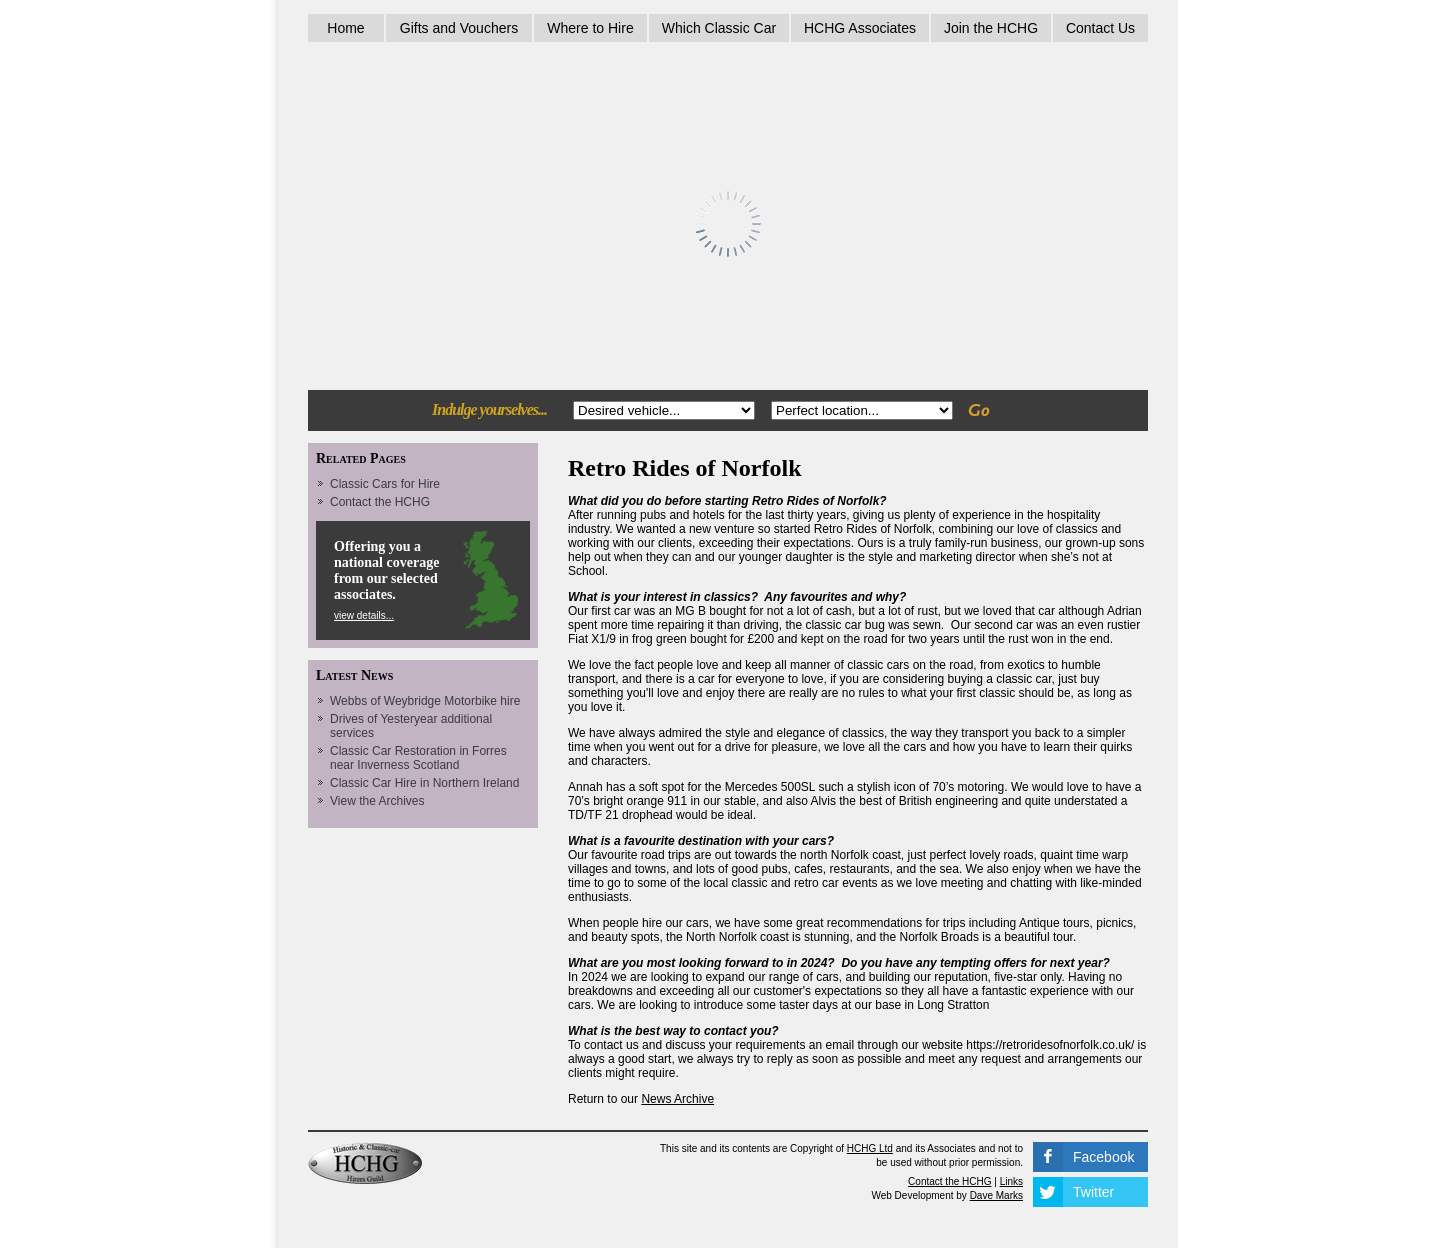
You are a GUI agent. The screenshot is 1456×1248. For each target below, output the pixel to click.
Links (1011, 1181)
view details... (364, 615)
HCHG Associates (860, 28)
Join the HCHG (991, 28)
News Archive (677, 1099)
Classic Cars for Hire (385, 484)
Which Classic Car (719, 28)
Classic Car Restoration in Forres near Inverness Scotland (418, 758)
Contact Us (1100, 28)
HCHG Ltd (870, 1148)
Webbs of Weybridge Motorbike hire (425, 701)
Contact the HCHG (380, 502)
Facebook (1103, 1157)
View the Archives (377, 801)
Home (345, 28)
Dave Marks (996, 1195)
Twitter (1093, 1192)
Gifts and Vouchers (459, 28)
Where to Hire (590, 28)
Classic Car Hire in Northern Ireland (424, 783)
